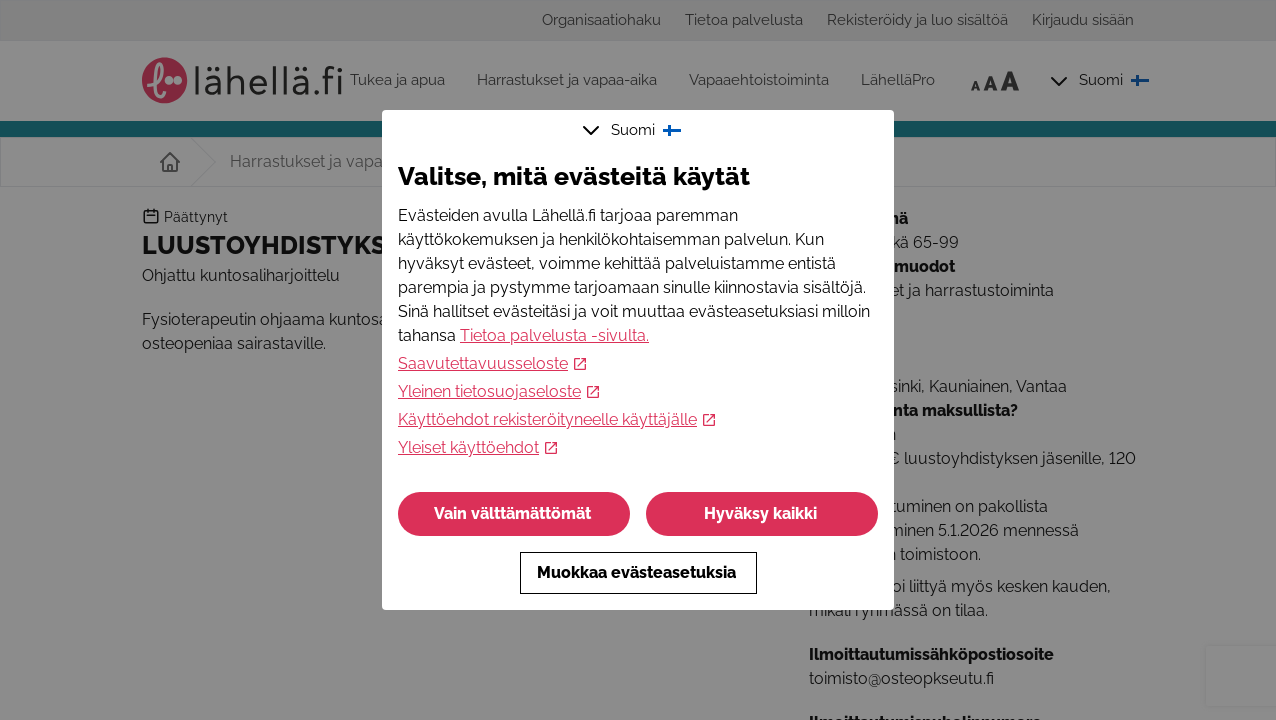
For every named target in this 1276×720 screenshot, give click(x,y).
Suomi (634, 130)
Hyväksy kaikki (762, 513)
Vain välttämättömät (514, 513)
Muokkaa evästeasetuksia (638, 572)
